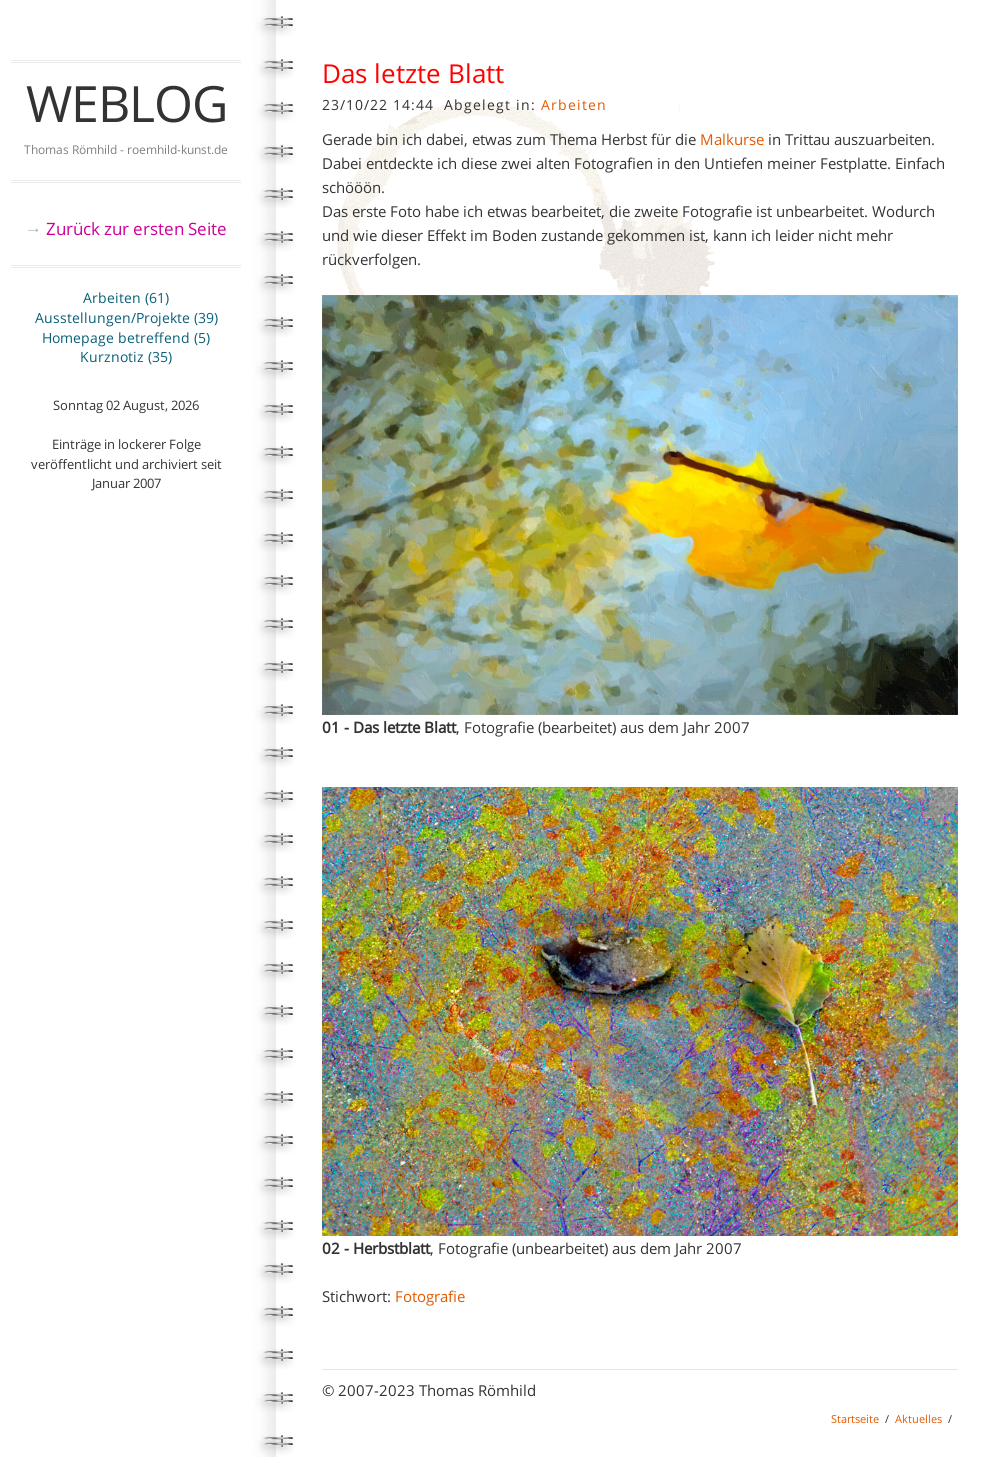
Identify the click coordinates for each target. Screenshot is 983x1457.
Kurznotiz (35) (126, 356)
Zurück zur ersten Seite (136, 228)
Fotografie (430, 1296)
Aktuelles (918, 1418)
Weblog (126, 103)
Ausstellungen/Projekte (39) (126, 317)
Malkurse (732, 139)
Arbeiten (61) (126, 297)
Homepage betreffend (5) (126, 337)
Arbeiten (574, 104)
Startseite (855, 1418)
